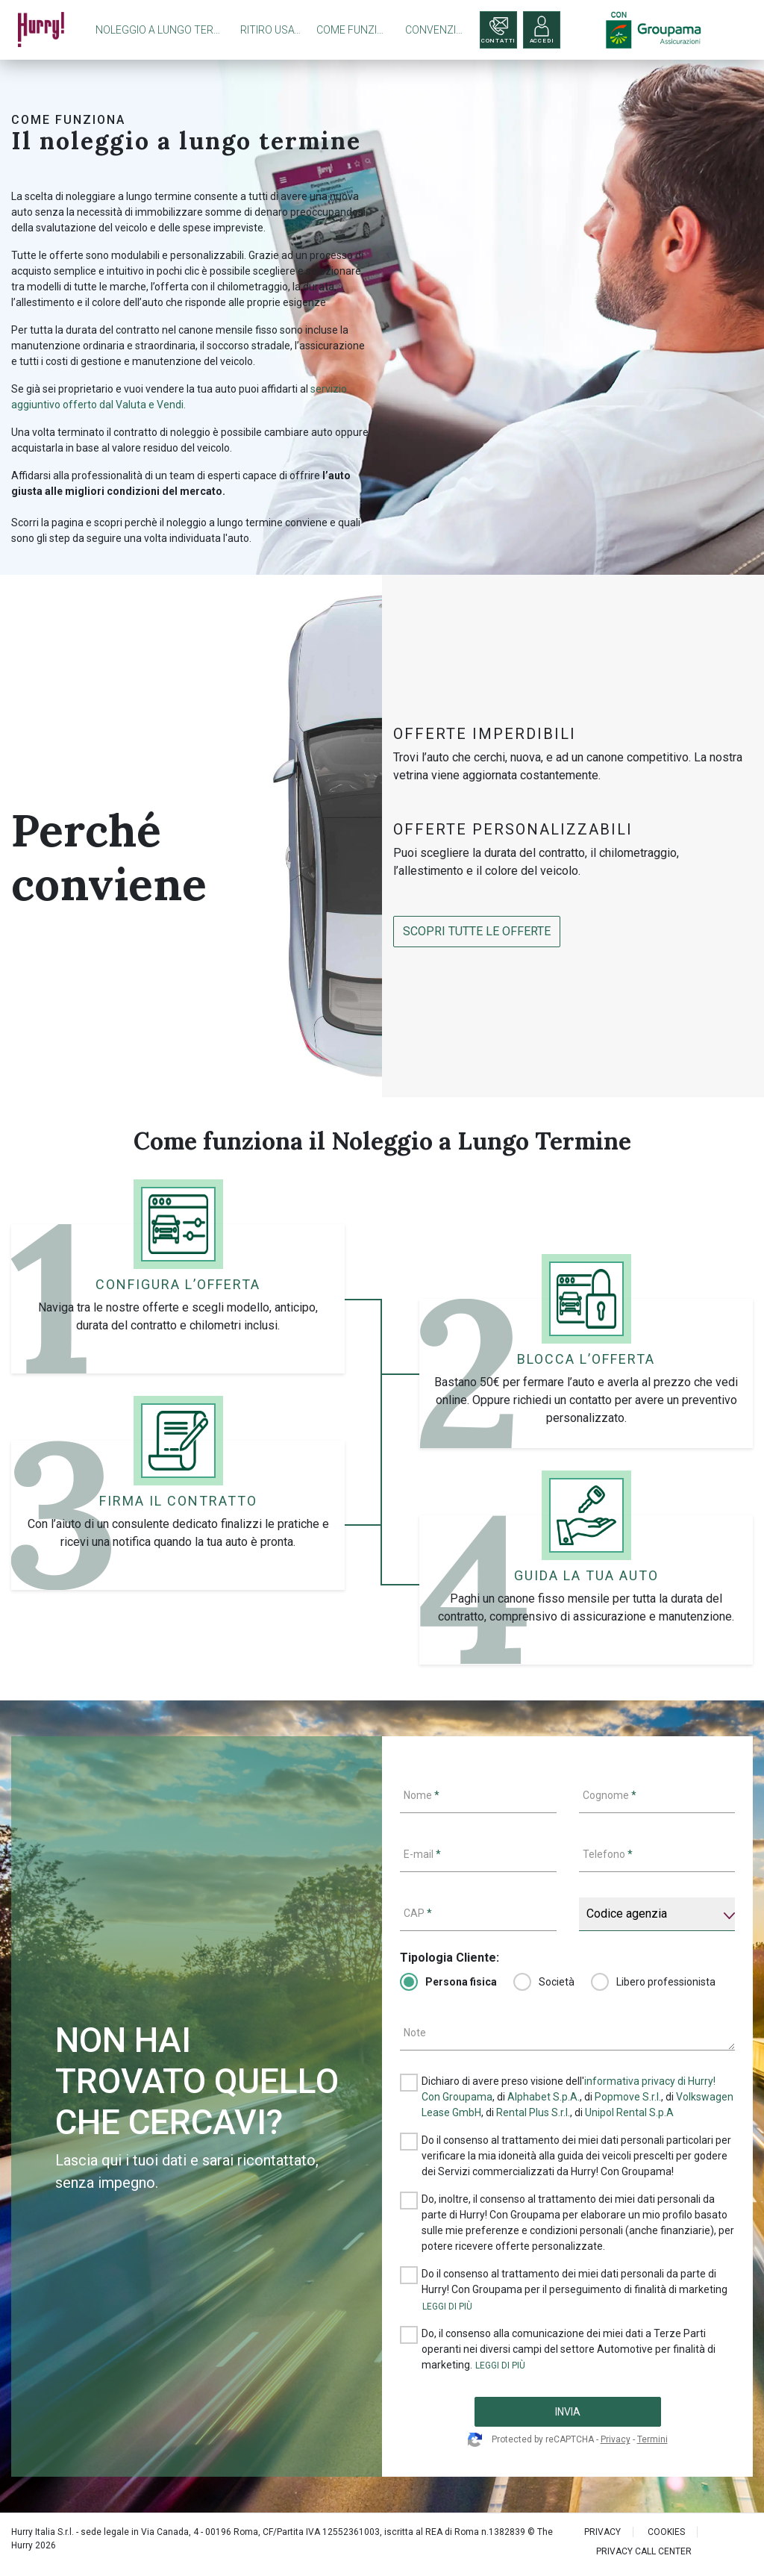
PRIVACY (602, 2532)
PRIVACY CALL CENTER (644, 2551)
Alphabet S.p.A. (543, 2097)
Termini (652, 2439)
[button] (447, 2306)
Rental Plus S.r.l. (533, 2112)
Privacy (615, 2439)
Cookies (666, 2532)
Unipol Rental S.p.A (629, 2112)
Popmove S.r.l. (628, 2097)
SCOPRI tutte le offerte (477, 931)
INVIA (567, 2412)
